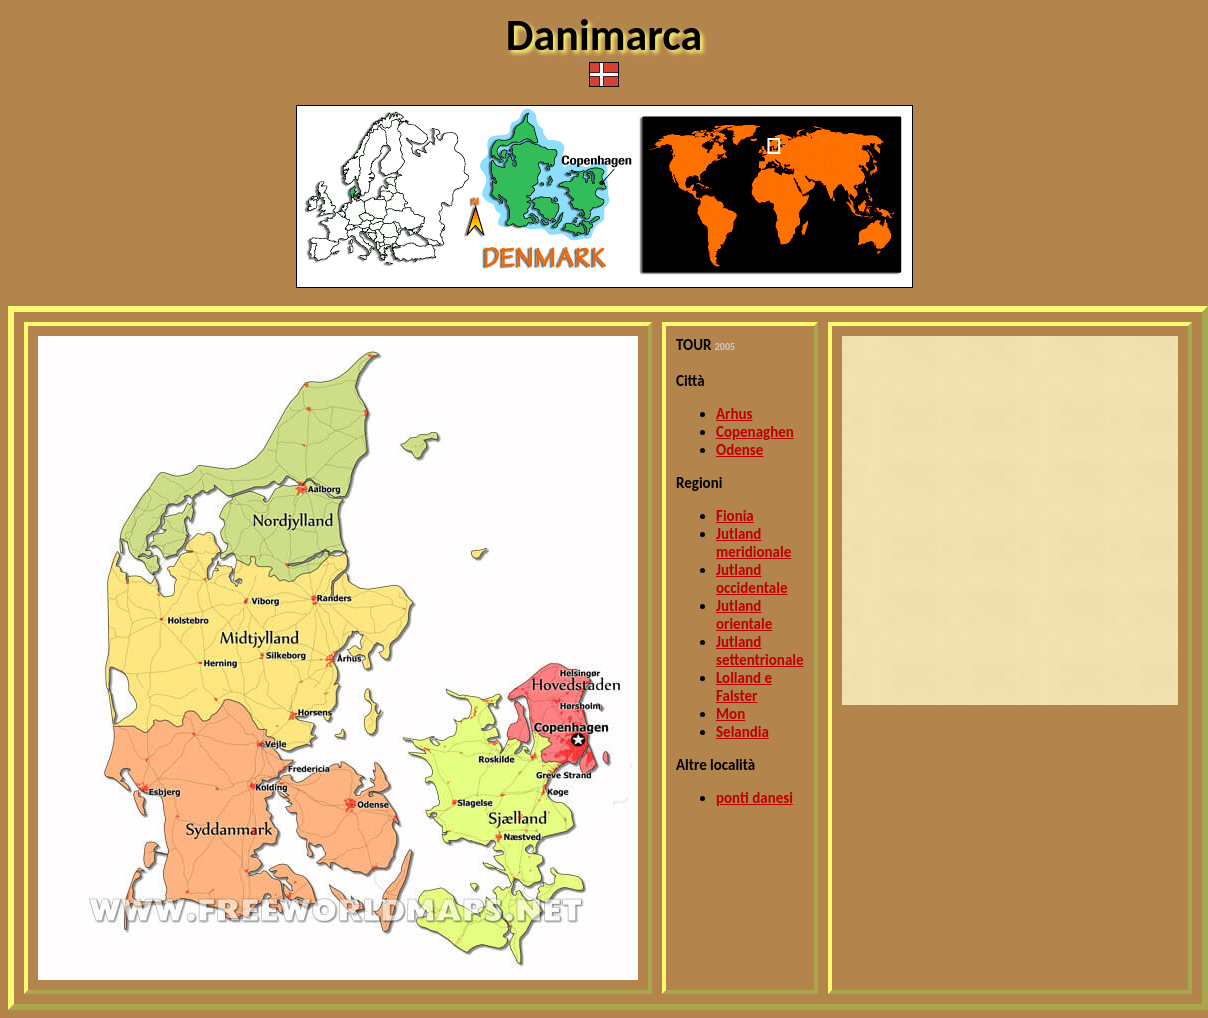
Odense (739, 450)
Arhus (734, 414)
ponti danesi (754, 798)
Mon (730, 714)
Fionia (735, 516)
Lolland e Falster (744, 687)
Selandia (742, 732)
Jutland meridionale (753, 543)
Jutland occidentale (752, 579)
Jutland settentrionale (760, 651)
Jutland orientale (744, 615)
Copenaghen (755, 432)
